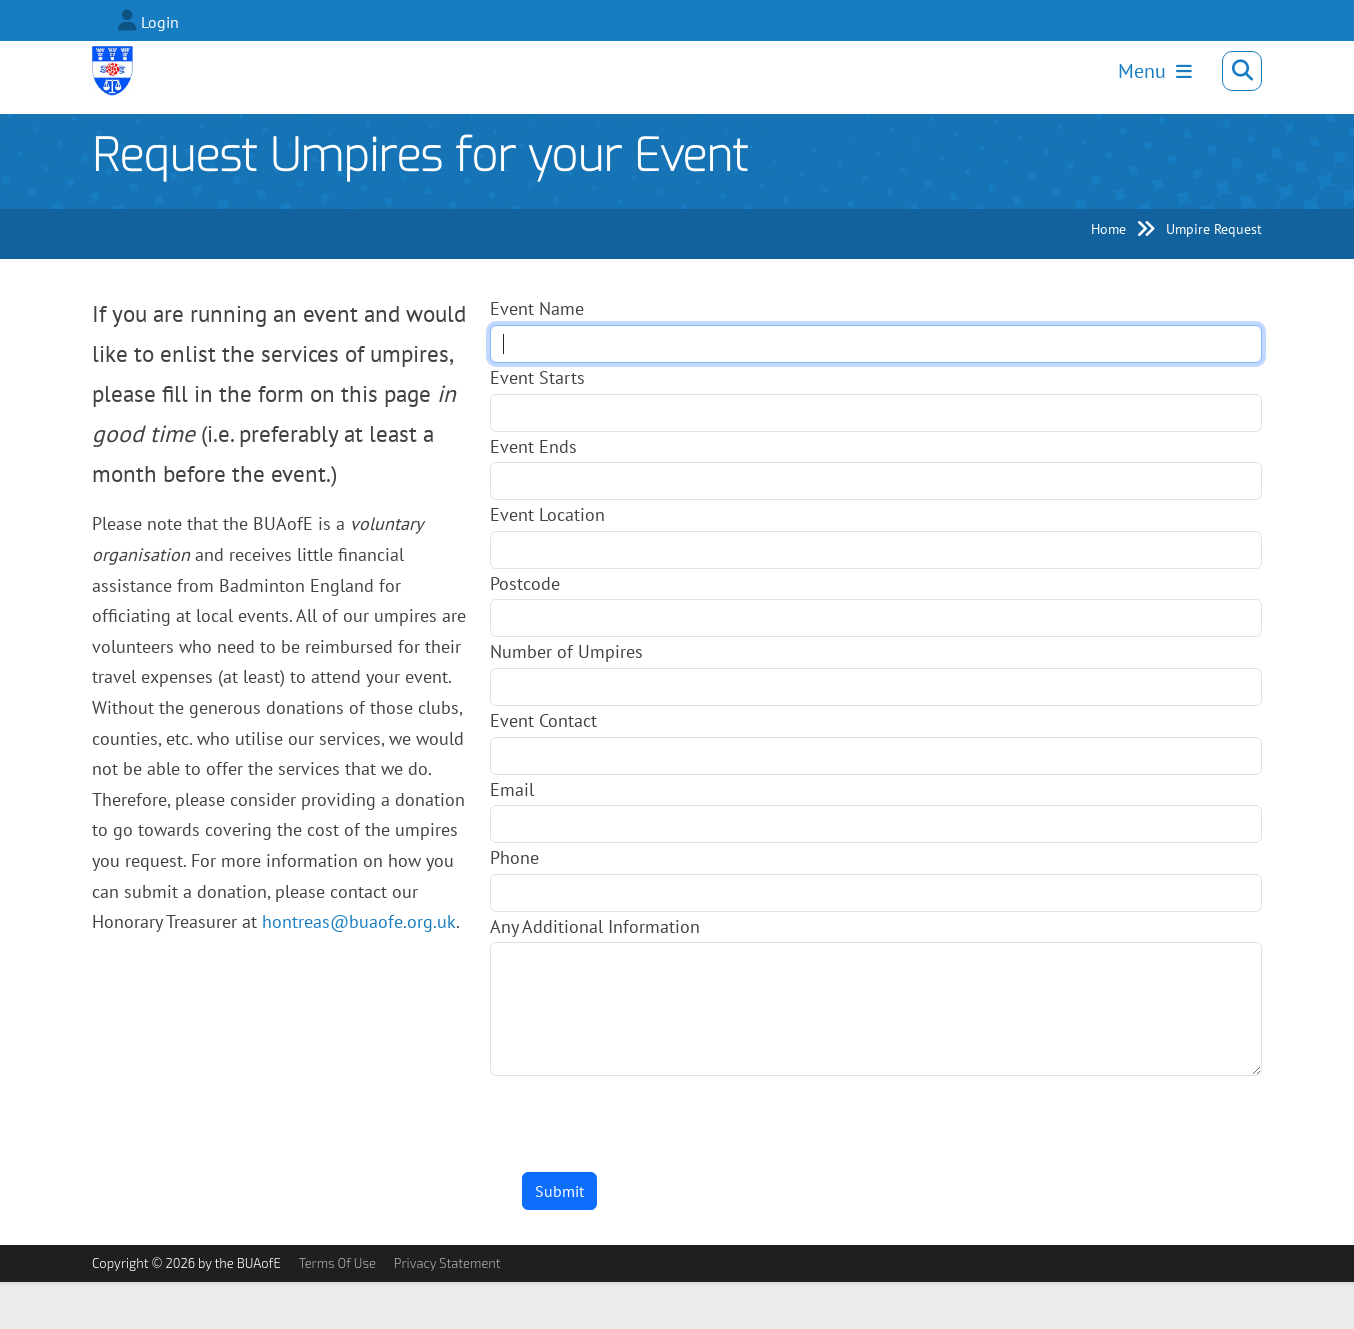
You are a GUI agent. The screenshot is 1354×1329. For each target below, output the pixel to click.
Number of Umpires (566, 698)
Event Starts (537, 424)
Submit (559, 1238)
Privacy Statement (447, 1310)
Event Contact (543, 767)
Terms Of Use (337, 1310)
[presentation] (642, 1162)
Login (160, 22)
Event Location (547, 561)
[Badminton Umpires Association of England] (117, 78)
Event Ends (533, 492)
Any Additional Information (595, 973)
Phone (514, 904)
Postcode (525, 630)
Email (512, 835)
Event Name (537, 355)
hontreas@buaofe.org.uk (359, 968)
